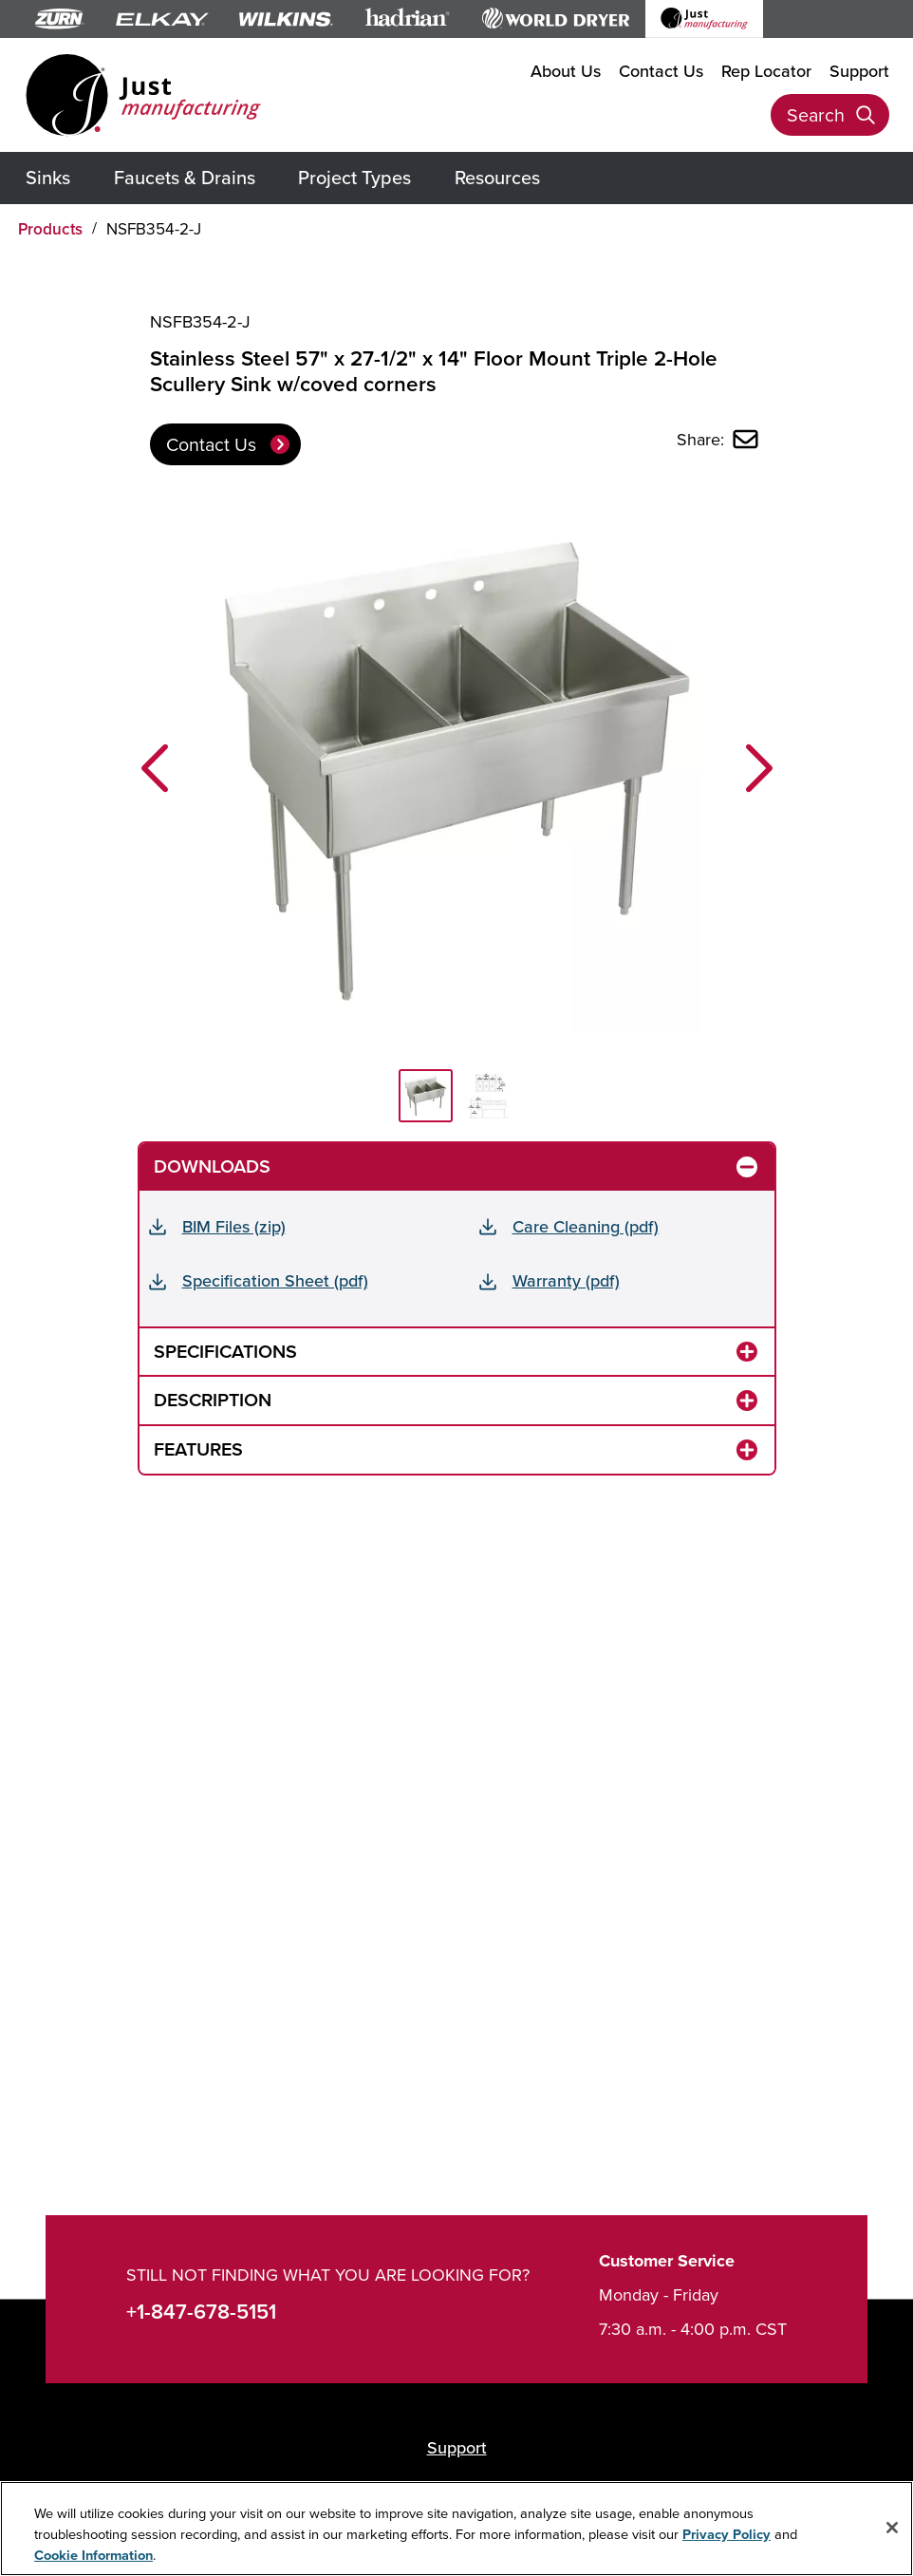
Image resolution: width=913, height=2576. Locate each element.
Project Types (354, 177)
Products (50, 228)
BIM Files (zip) (234, 1226)
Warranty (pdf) (566, 1280)
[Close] (892, 2527)
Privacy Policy (726, 2534)
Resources (497, 177)
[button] (155, 768)
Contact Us (661, 71)
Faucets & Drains (184, 177)
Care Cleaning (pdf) (585, 1226)
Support (859, 71)
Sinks (48, 177)
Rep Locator (766, 71)
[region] (456, 2528)
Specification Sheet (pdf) (275, 1280)
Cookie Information (93, 2555)
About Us (566, 71)
